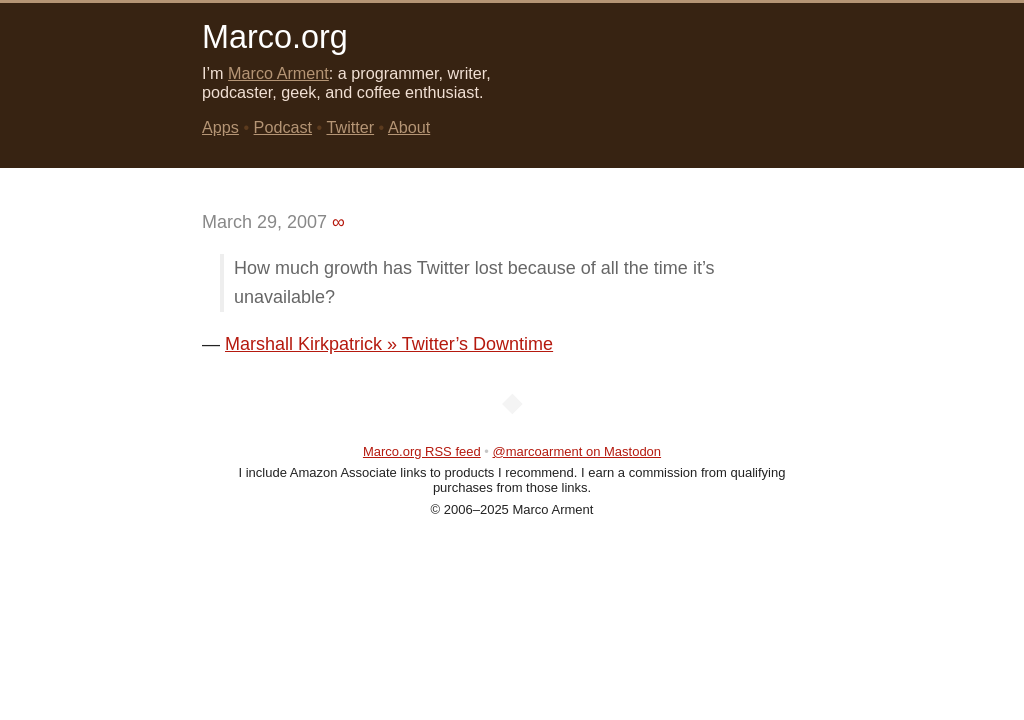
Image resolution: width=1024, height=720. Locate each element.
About (409, 127)
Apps (220, 127)
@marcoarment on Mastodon (577, 451)
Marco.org (275, 37)
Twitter (350, 127)
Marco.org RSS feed (422, 451)
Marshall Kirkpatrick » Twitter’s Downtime (389, 344)
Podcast (283, 127)
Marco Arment (278, 73)
